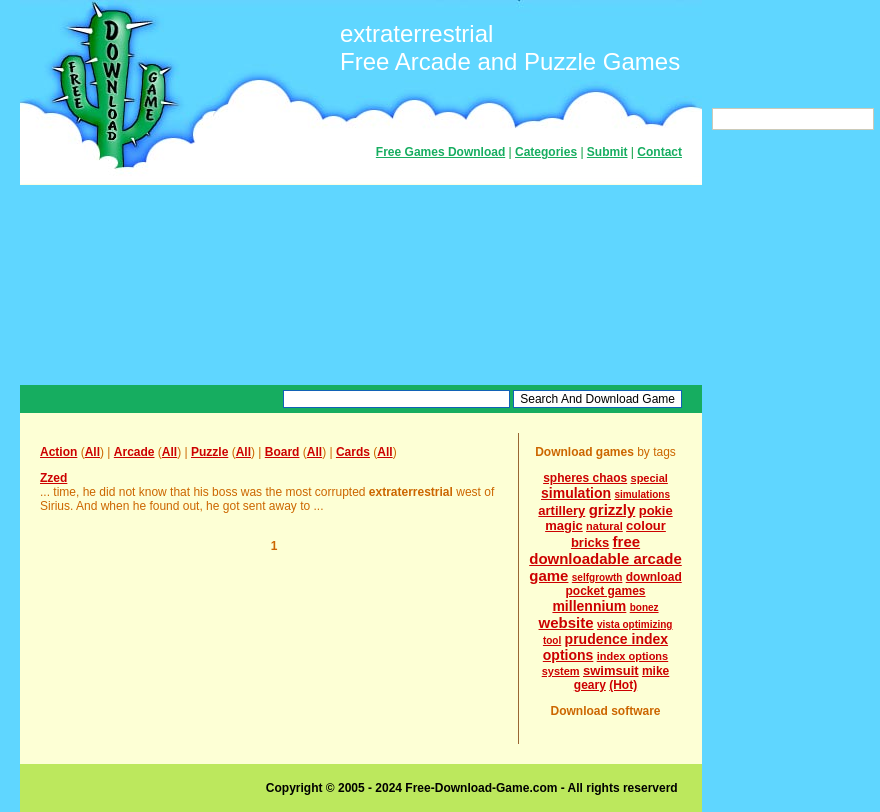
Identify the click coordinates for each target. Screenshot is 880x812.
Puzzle (209, 452)
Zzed (53, 478)
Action (58, 452)
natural (604, 526)
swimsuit (611, 670)
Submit (607, 152)
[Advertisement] (361, 285)
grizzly (612, 509)
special (649, 478)
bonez (644, 607)
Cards (353, 452)
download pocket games (623, 584)
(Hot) (623, 685)
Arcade (134, 452)
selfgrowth (597, 577)
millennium (589, 606)
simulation (576, 493)
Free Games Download (440, 152)
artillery (561, 510)
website (566, 622)
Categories (546, 152)
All (92, 452)
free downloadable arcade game (605, 558)
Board (282, 452)
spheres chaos (585, 478)
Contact (659, 152)
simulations (642, 494)
